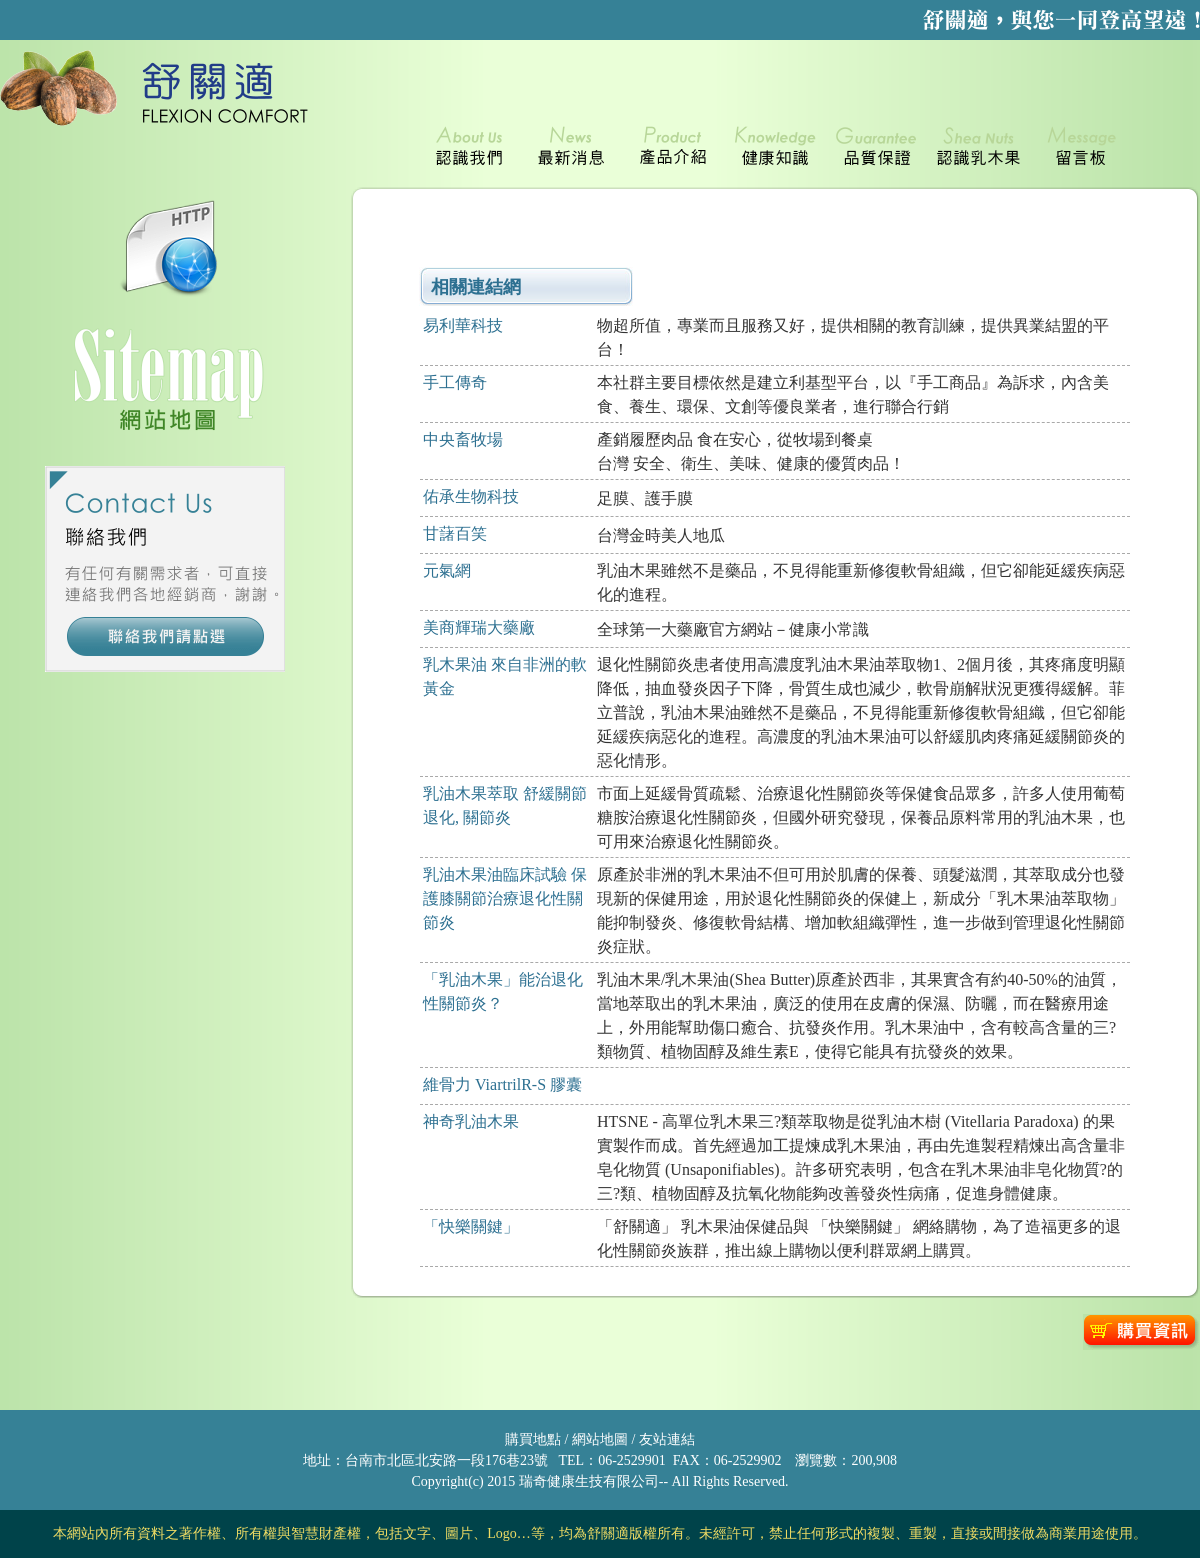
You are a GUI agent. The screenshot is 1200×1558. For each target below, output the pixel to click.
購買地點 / (536, 1439)
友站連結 (665, 1439)
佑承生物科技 (471, 496)
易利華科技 (463, 325)
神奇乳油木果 (471, 1121)
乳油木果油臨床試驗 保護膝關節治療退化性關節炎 (505, 898)
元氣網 (447, 570)
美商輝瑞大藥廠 (479, 627)
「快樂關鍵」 (471, 1226)
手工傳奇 (455, 382)
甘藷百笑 (455, 533)
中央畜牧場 (463, 439)
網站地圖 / (602, 1439)
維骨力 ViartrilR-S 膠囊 (502, 1084)
